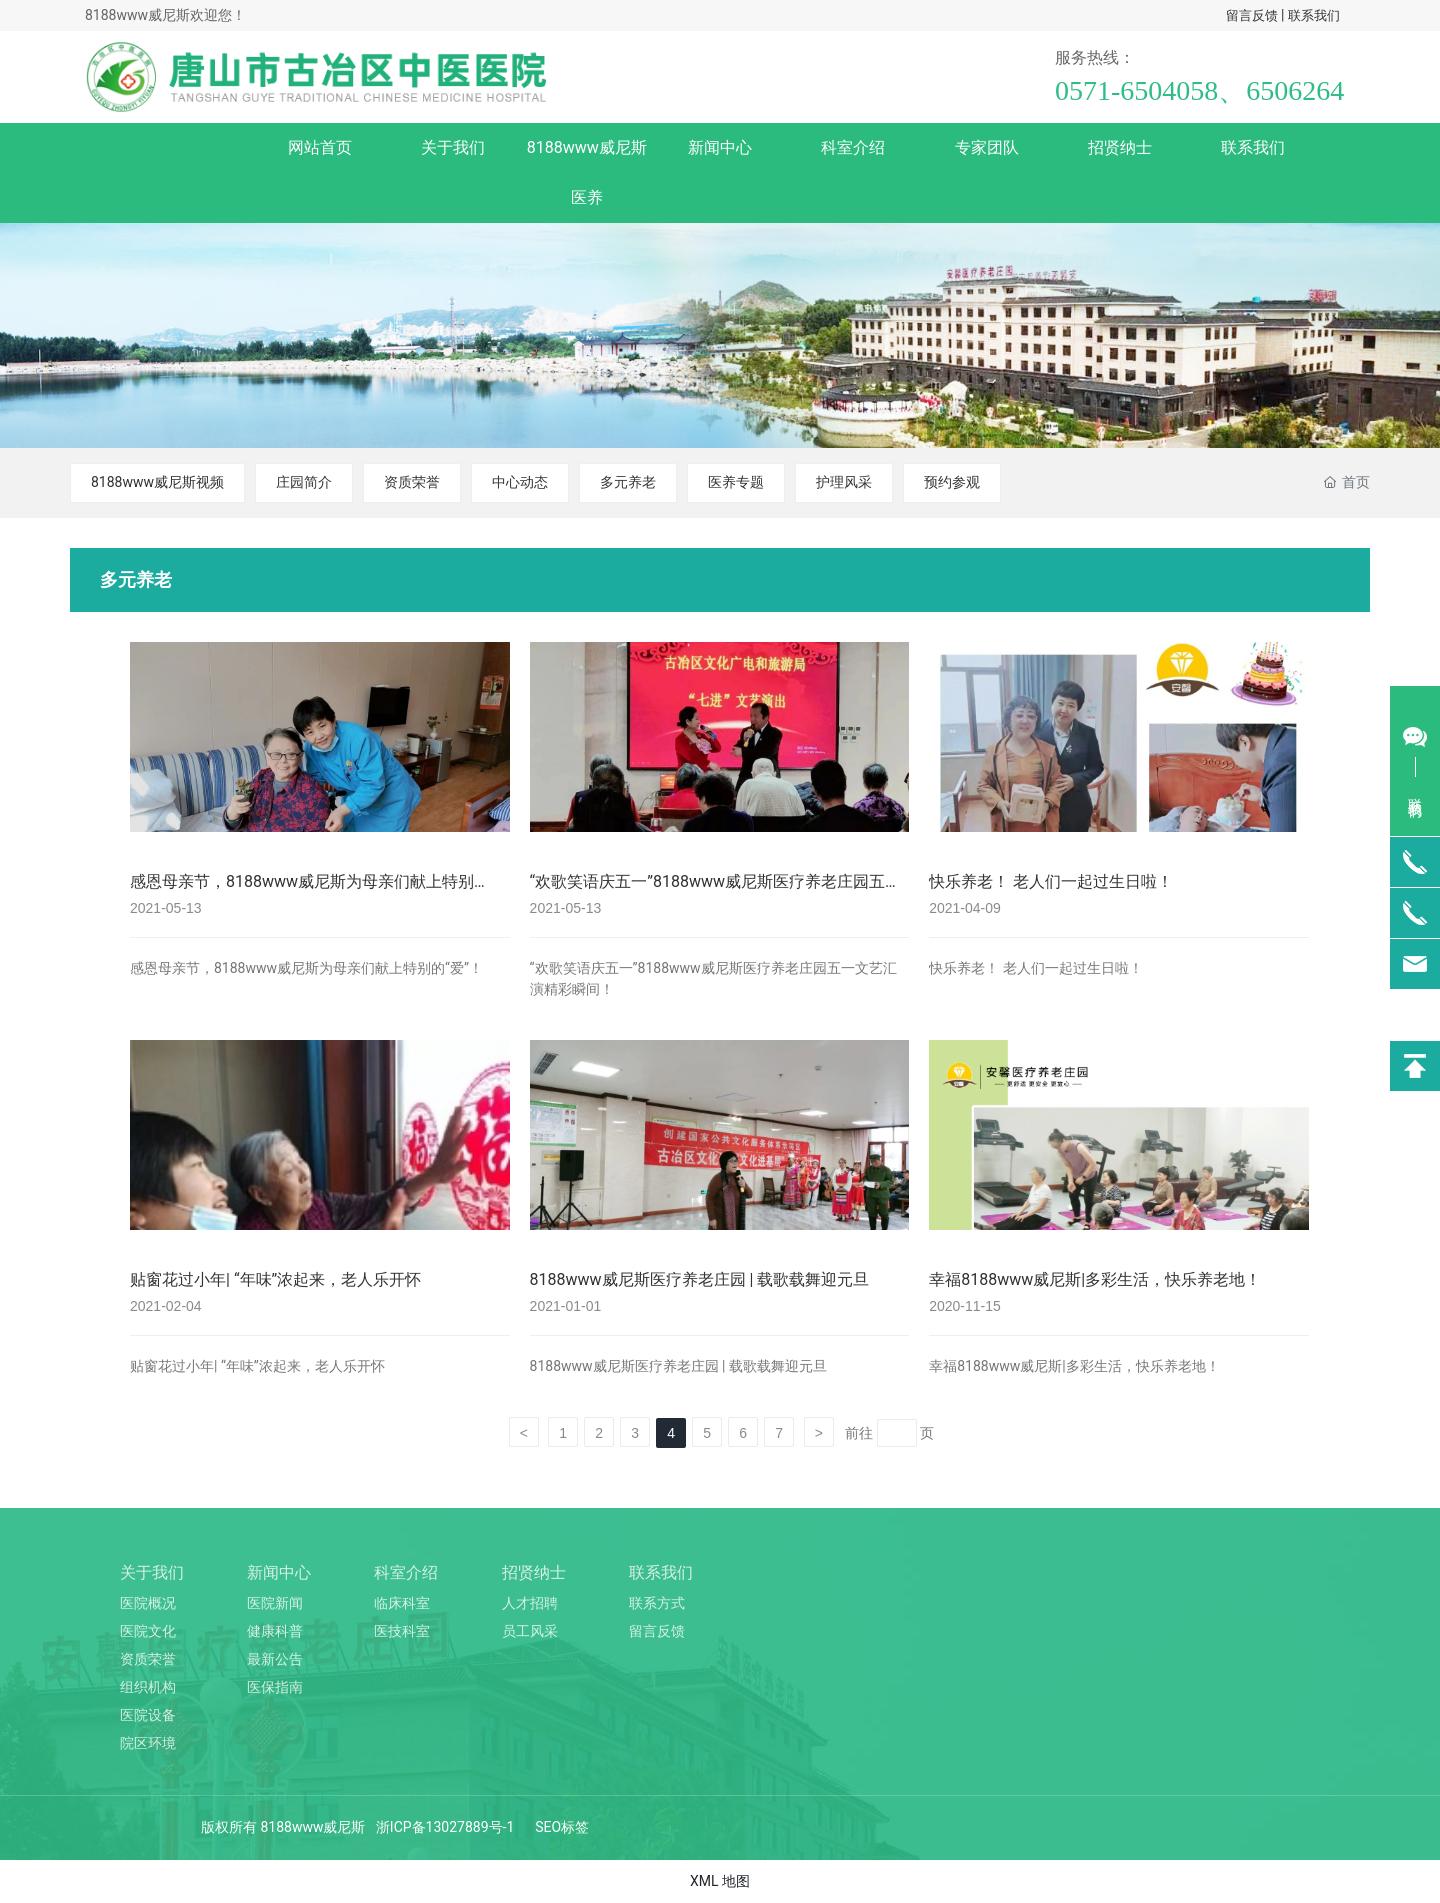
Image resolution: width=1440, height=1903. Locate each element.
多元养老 (628, 482)
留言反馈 (1252, 15)
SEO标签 (562, 1827)
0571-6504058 (1136, 90)
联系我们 (1314, 15)
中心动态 (520, 482)
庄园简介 (304, 482)
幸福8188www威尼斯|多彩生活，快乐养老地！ (1095, 1279)
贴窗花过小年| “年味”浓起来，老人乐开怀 (275, 1279)
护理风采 (844, 482)
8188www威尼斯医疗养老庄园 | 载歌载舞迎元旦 (700, 1279)
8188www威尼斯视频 (157, 482)
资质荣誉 (412, 482)
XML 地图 (720, 1881)
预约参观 (952, 482)
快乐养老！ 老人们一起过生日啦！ (1051, 881)
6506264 (1295, 90)
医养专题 (736, 482)
